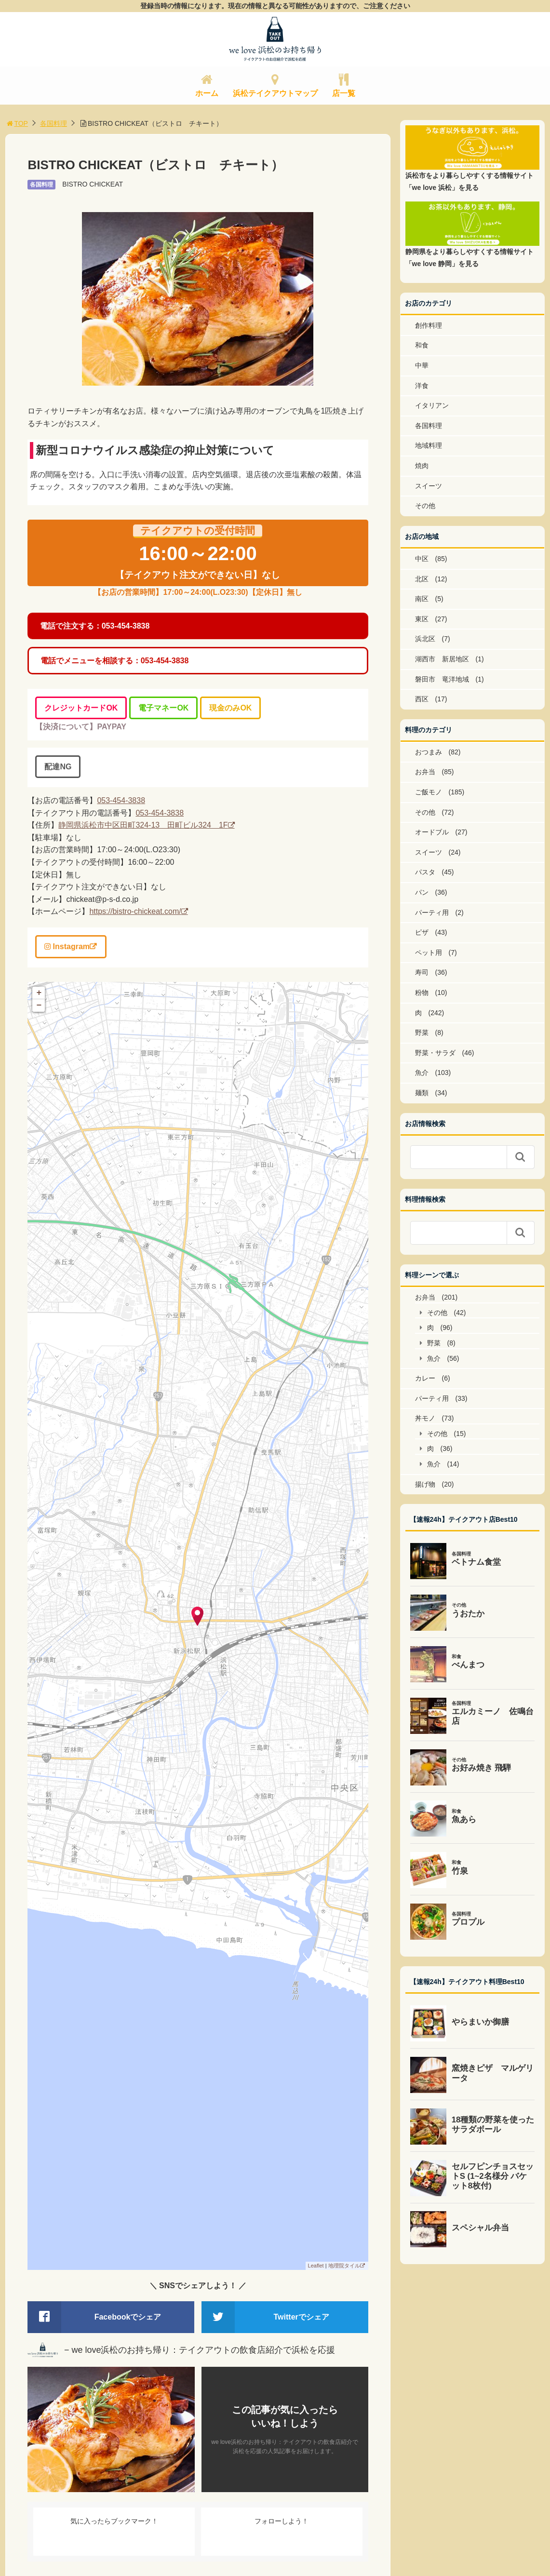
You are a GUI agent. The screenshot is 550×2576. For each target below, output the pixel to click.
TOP (16, 123)
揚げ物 (425, 1484)
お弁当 (425, 772)
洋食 (422, 385)
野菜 (422, 1032)
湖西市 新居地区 (442, 659)
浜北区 (425, 639)
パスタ (425, 872)
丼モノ (425, 1418)
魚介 (422, 1072)
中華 (422, 365)
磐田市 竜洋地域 (442, 679)
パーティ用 (432, 912)
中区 (422, 559)
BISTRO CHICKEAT (92, 184)
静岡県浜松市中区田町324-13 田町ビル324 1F (143, 825)
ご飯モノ (428, 792)
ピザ (422, 932)
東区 (422, 619)
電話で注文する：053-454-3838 (95, 626)
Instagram (67, 946)
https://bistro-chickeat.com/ (135, 911)
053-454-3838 (121, 800)
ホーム (206, 93)
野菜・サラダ (435, 1053)
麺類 (422, 1093)
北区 (422, 579)
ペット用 (428, 952)
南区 (422, 599)
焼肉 (422, 466)
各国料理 (53, 123)
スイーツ (428, 486)
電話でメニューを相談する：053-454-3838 (114, 661)
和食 (422, 345)
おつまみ (428, 752)
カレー (425, 1378)
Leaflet (316, 2265)
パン (422, 892)
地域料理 (428, 445)
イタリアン (432, 405)
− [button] (39, 1005)
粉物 (422, 992)
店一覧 (343, 93)
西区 (422, 699)
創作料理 (428, 325)
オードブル (432, 832)
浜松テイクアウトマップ (275, 93)
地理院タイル (344, 2265)
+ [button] (39, 993)
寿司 (422, 972)
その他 (425, 506)
